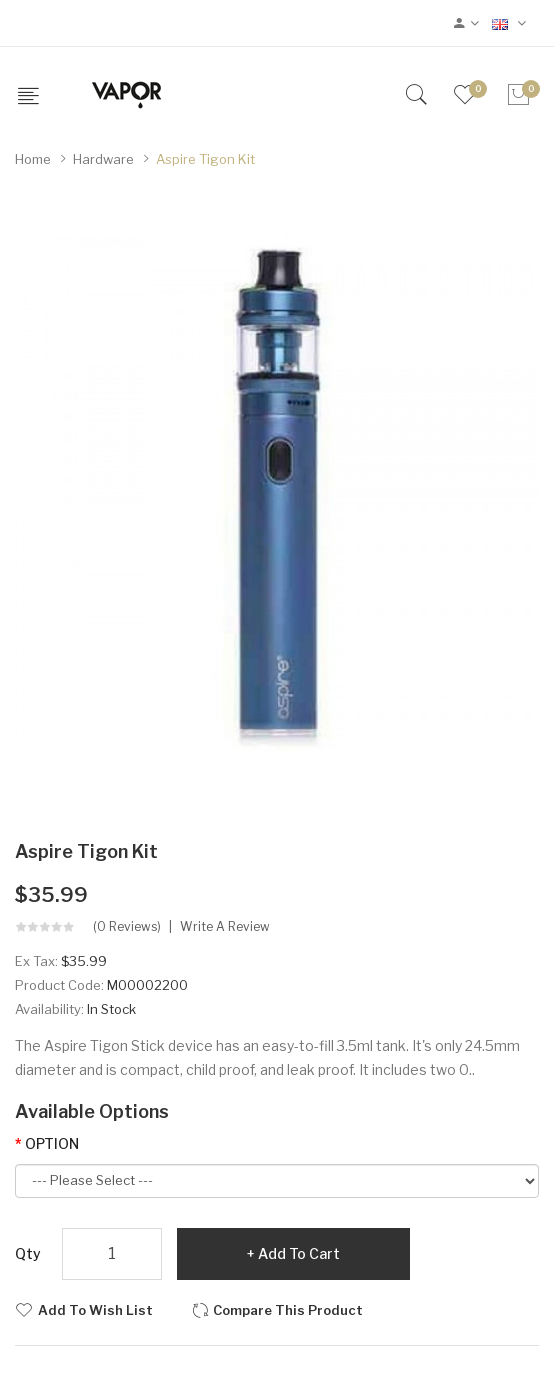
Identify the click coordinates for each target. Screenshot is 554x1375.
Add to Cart (299, 1253)
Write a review (225, 927)
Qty (28, 1253)
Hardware (103, 159)
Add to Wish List (95, 1310)
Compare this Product (288, 1310)
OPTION (52, 1143)
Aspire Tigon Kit (205, 159)
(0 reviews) (127, 927)
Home (33, 159)
